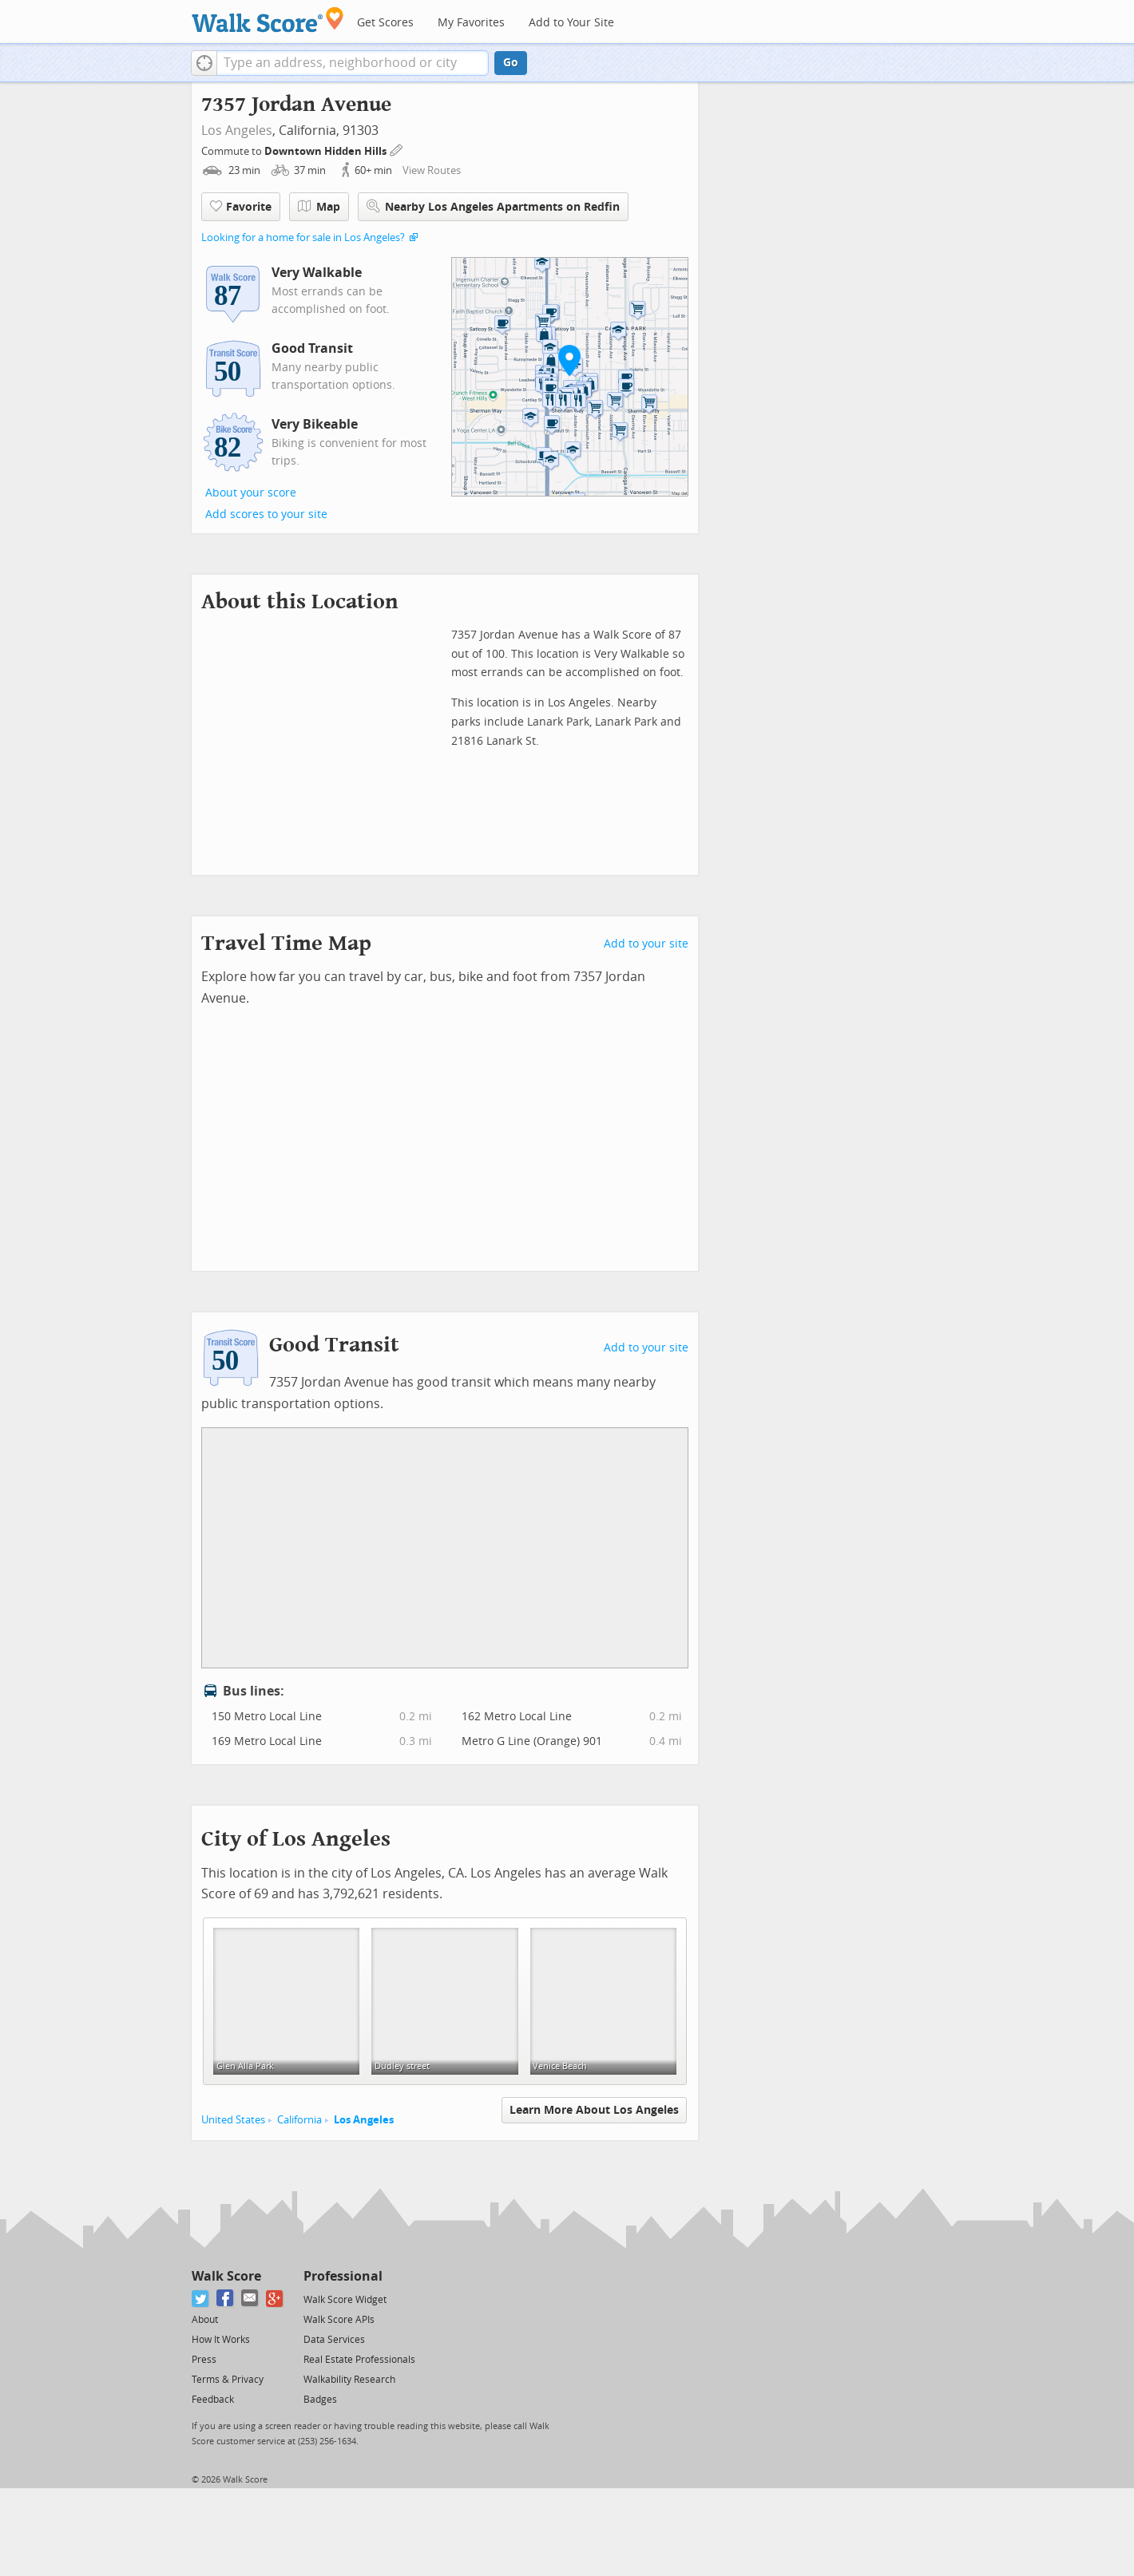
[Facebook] (225, 2298)
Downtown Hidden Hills (326, 151)
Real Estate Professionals (359, 2359)
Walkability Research (349, 2379)
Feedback (213, 2399)
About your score (250, 493)
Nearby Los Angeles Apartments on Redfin (493, 206)
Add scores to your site (266, 514)
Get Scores (385, 23)
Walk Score (226, 2276)
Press (204, 2359)
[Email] (250, 2298)
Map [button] (319, 207)
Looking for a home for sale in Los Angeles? (303, 237)
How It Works (221, 2339)
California (299, 2120)
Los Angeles (236, 130)
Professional (343, 2276)
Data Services (334, 2339)
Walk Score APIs (339, 2319)
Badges (320, 2399)
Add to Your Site (571, 23)
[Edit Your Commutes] (397, 148)
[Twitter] (201, 2298)
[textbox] (352, 63)
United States (233, 2120)
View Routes (431, 170)
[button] (204, 63)
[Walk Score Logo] (268, 19)
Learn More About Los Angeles (594, 2110)
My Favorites (471, 23)
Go (510, 62)
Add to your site (646, 944)
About (205, 2319)
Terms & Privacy (228, 2379)
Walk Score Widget (345, 2299)
